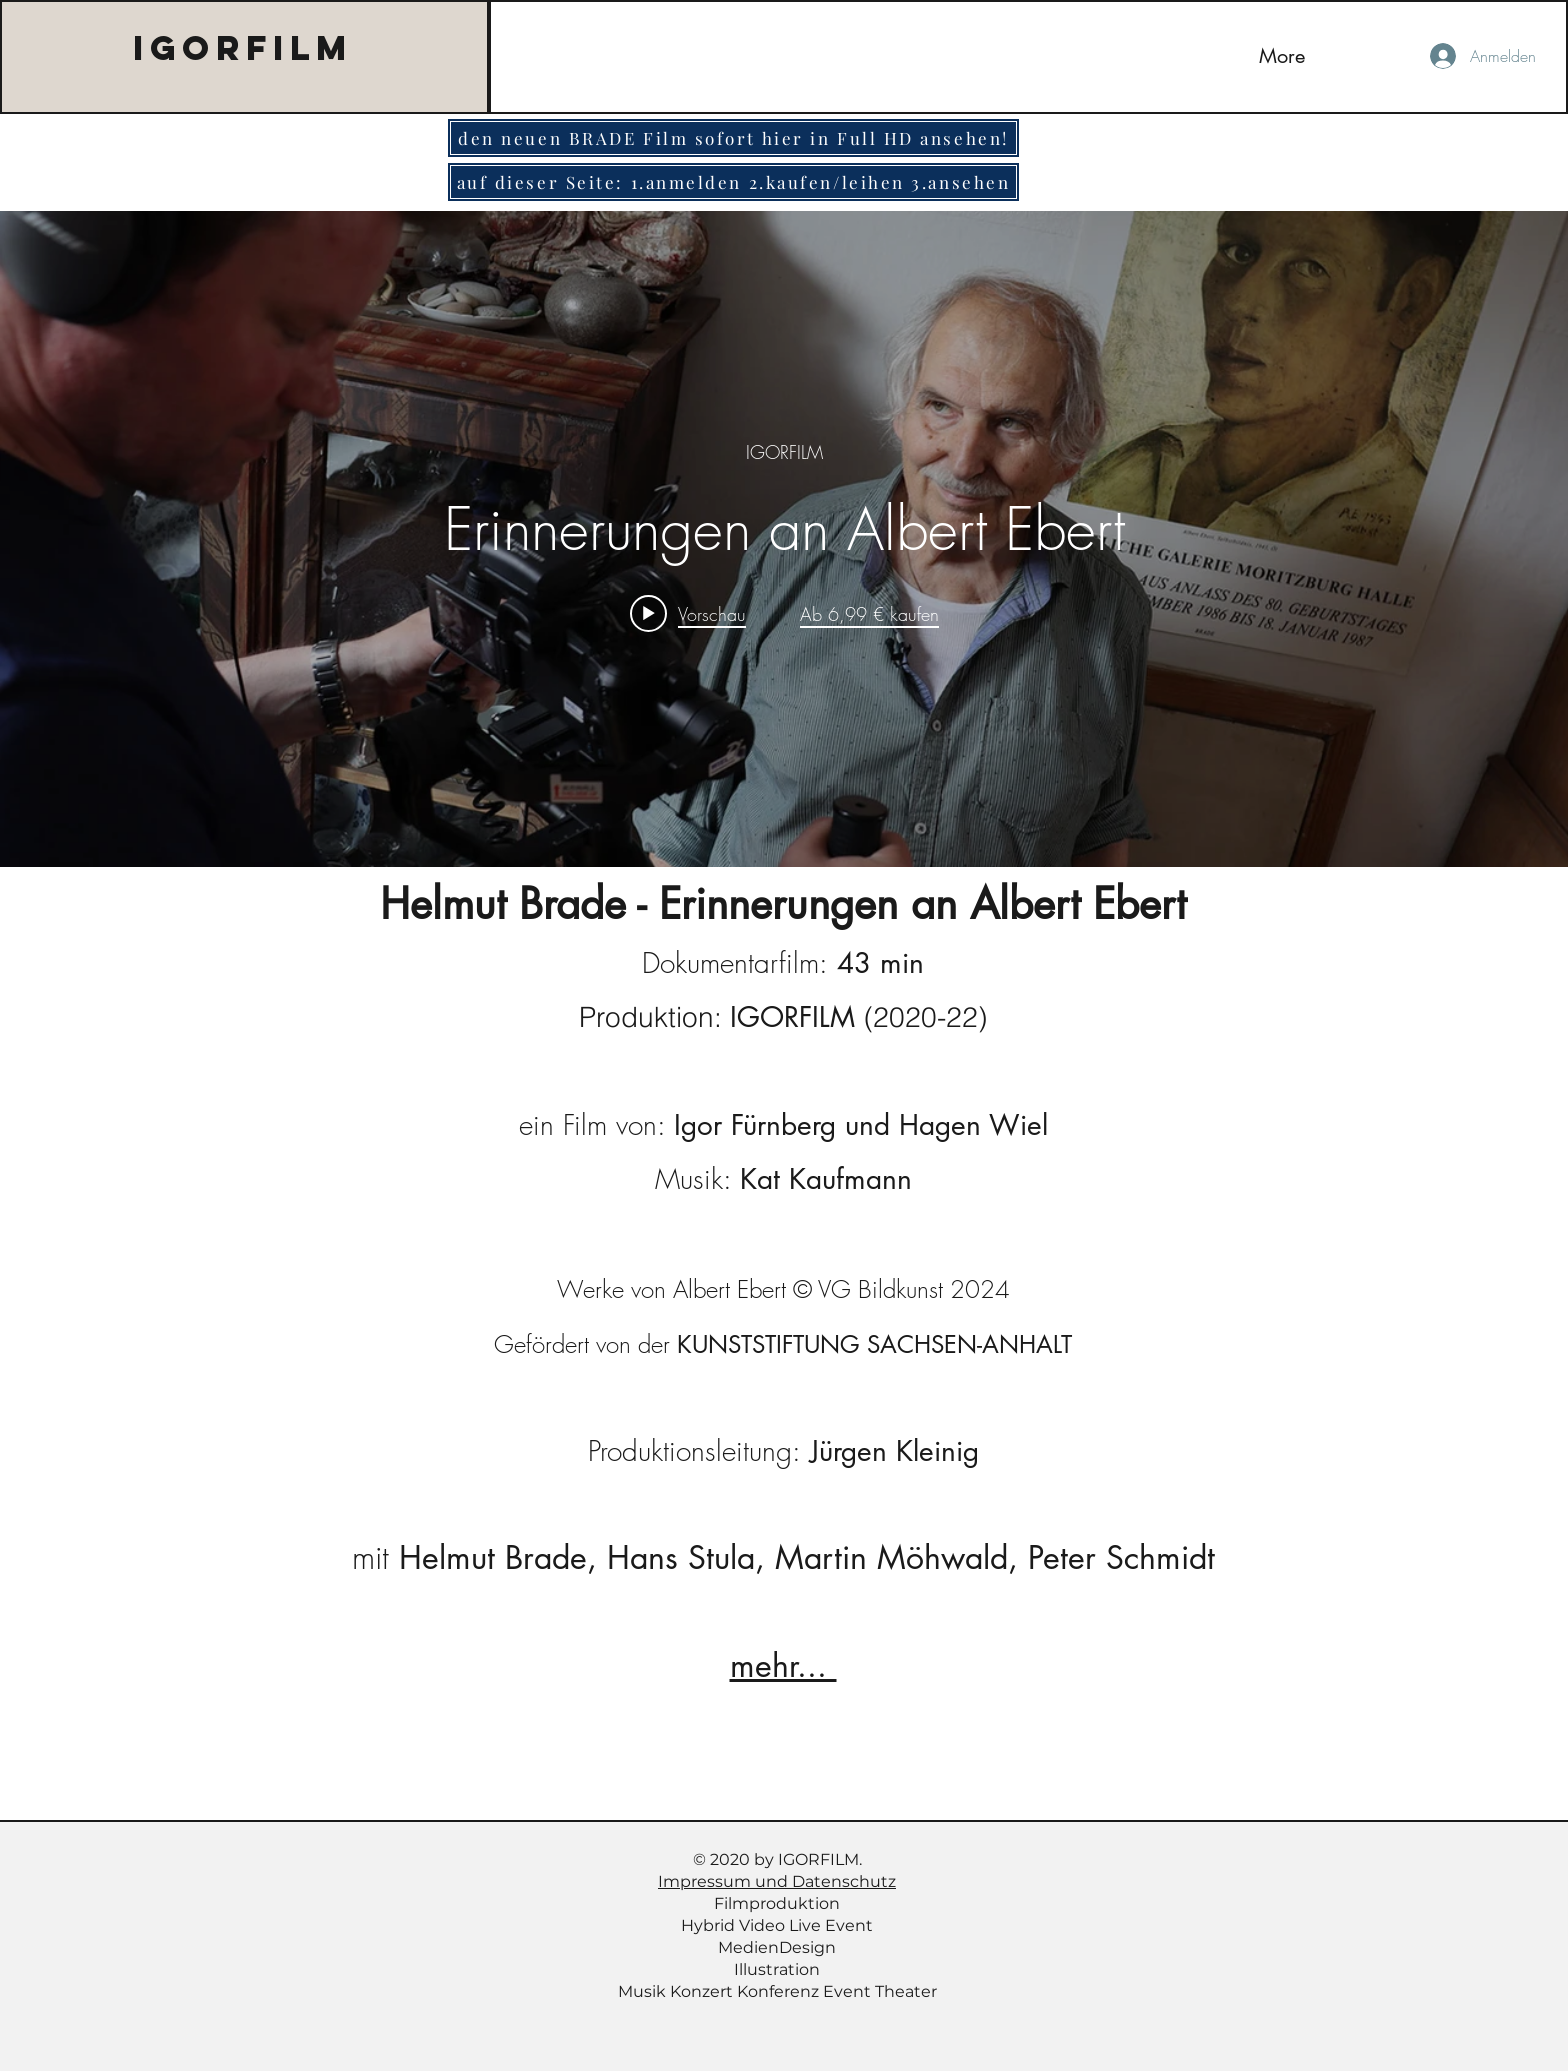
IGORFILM (243, 47)
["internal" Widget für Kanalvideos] (784, 539)
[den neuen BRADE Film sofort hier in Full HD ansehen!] (733, 138)
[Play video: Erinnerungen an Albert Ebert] (688, 613)
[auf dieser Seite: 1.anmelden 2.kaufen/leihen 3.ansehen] (733, 182)
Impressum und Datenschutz (777, 1881)
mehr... (783, 1665)
